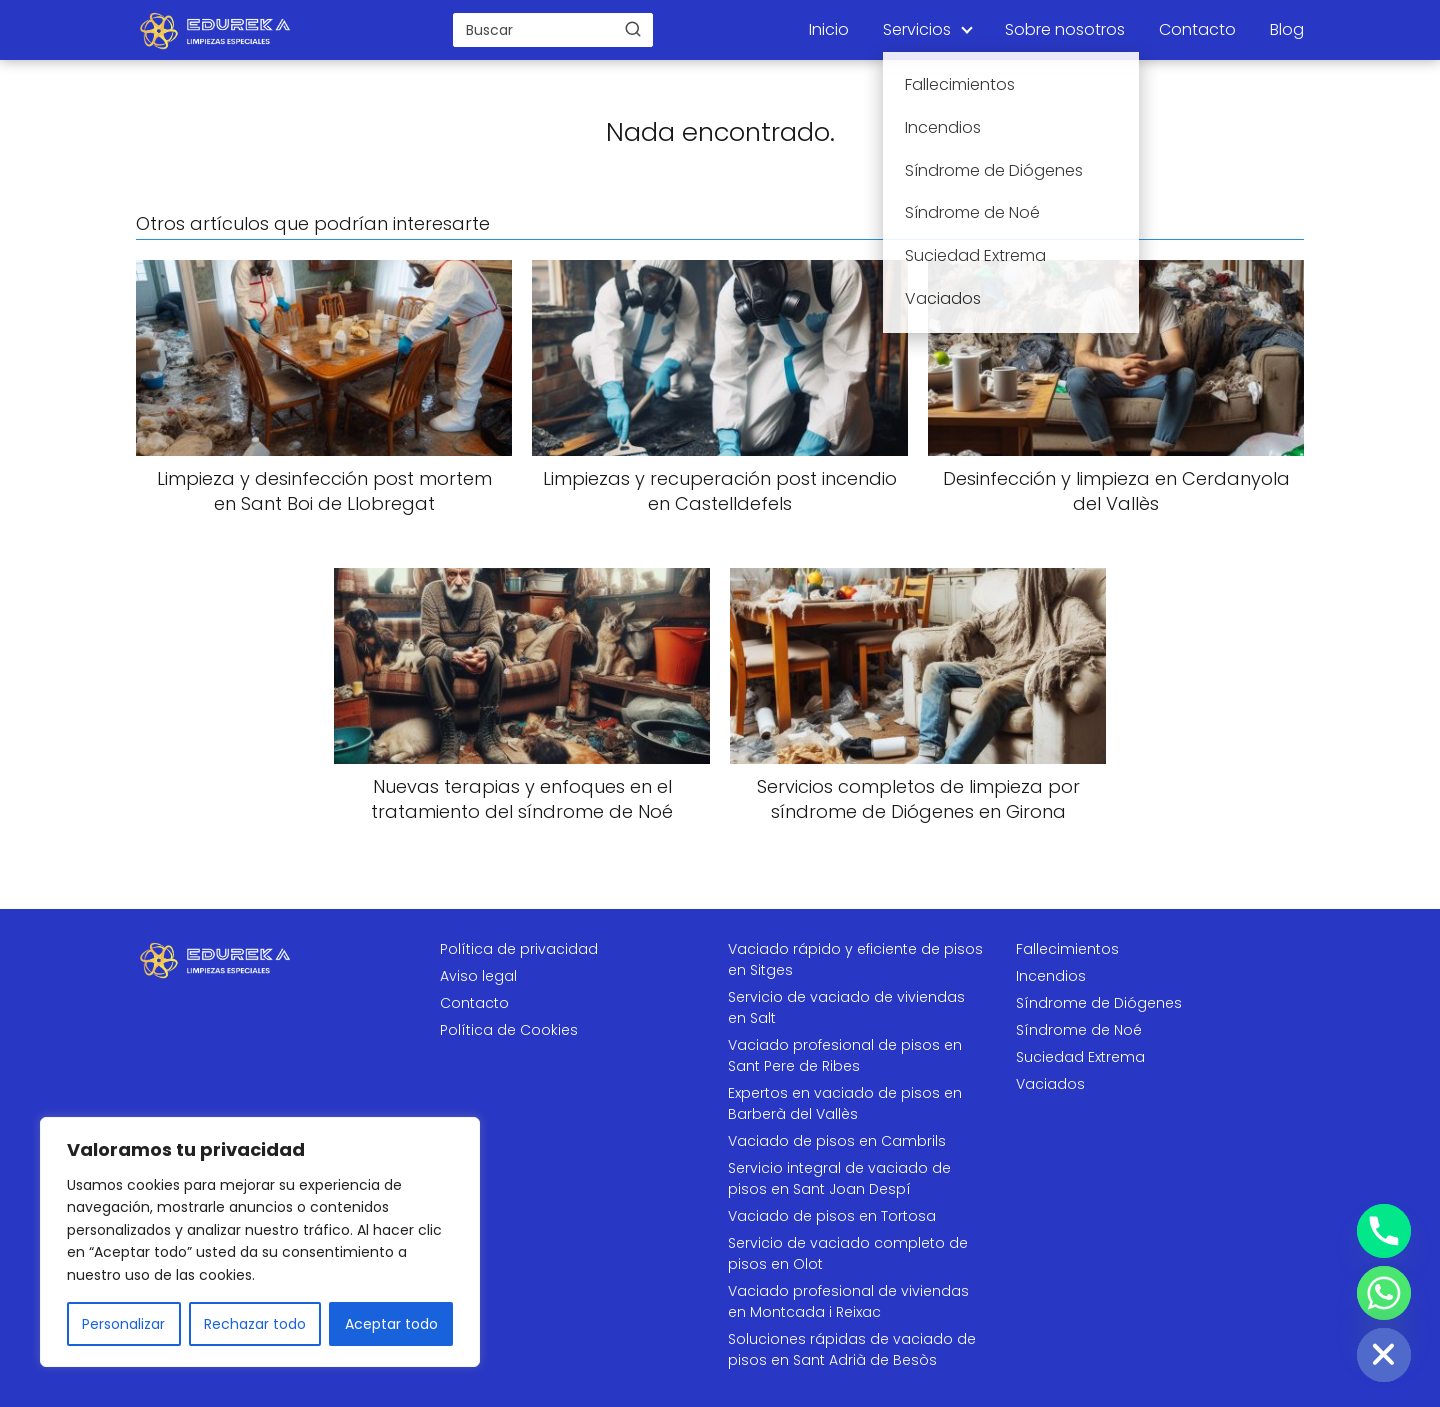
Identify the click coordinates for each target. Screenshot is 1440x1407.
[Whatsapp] (1384, 1293)
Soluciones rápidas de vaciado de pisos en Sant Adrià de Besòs (852, 1349)
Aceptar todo (391, 1324)
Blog (1287, 29)
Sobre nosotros (1065, 29)
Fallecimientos (1067, 949)
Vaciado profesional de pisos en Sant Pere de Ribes (845, 1055)
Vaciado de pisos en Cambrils (837, 1141)
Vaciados (1050, 1084)
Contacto (1197, 29)
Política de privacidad (519, 949)
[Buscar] (633, 29)
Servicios (917, 29)
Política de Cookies (509, 1030)
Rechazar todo (255, 1324)
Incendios (1051, 976)
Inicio (829, 29)
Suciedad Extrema (1080, 1057)
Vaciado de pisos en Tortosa (832, 1216)
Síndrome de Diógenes (1099, 1003)
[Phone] (1384, 1231)
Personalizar (123, 1324)
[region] (260, 1242)
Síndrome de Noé (1079, 1030)
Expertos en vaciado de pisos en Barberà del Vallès (845, 1103)
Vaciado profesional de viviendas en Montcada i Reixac (848, 1301)
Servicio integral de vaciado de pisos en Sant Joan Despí (839, 1178)
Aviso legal (478, 976)
